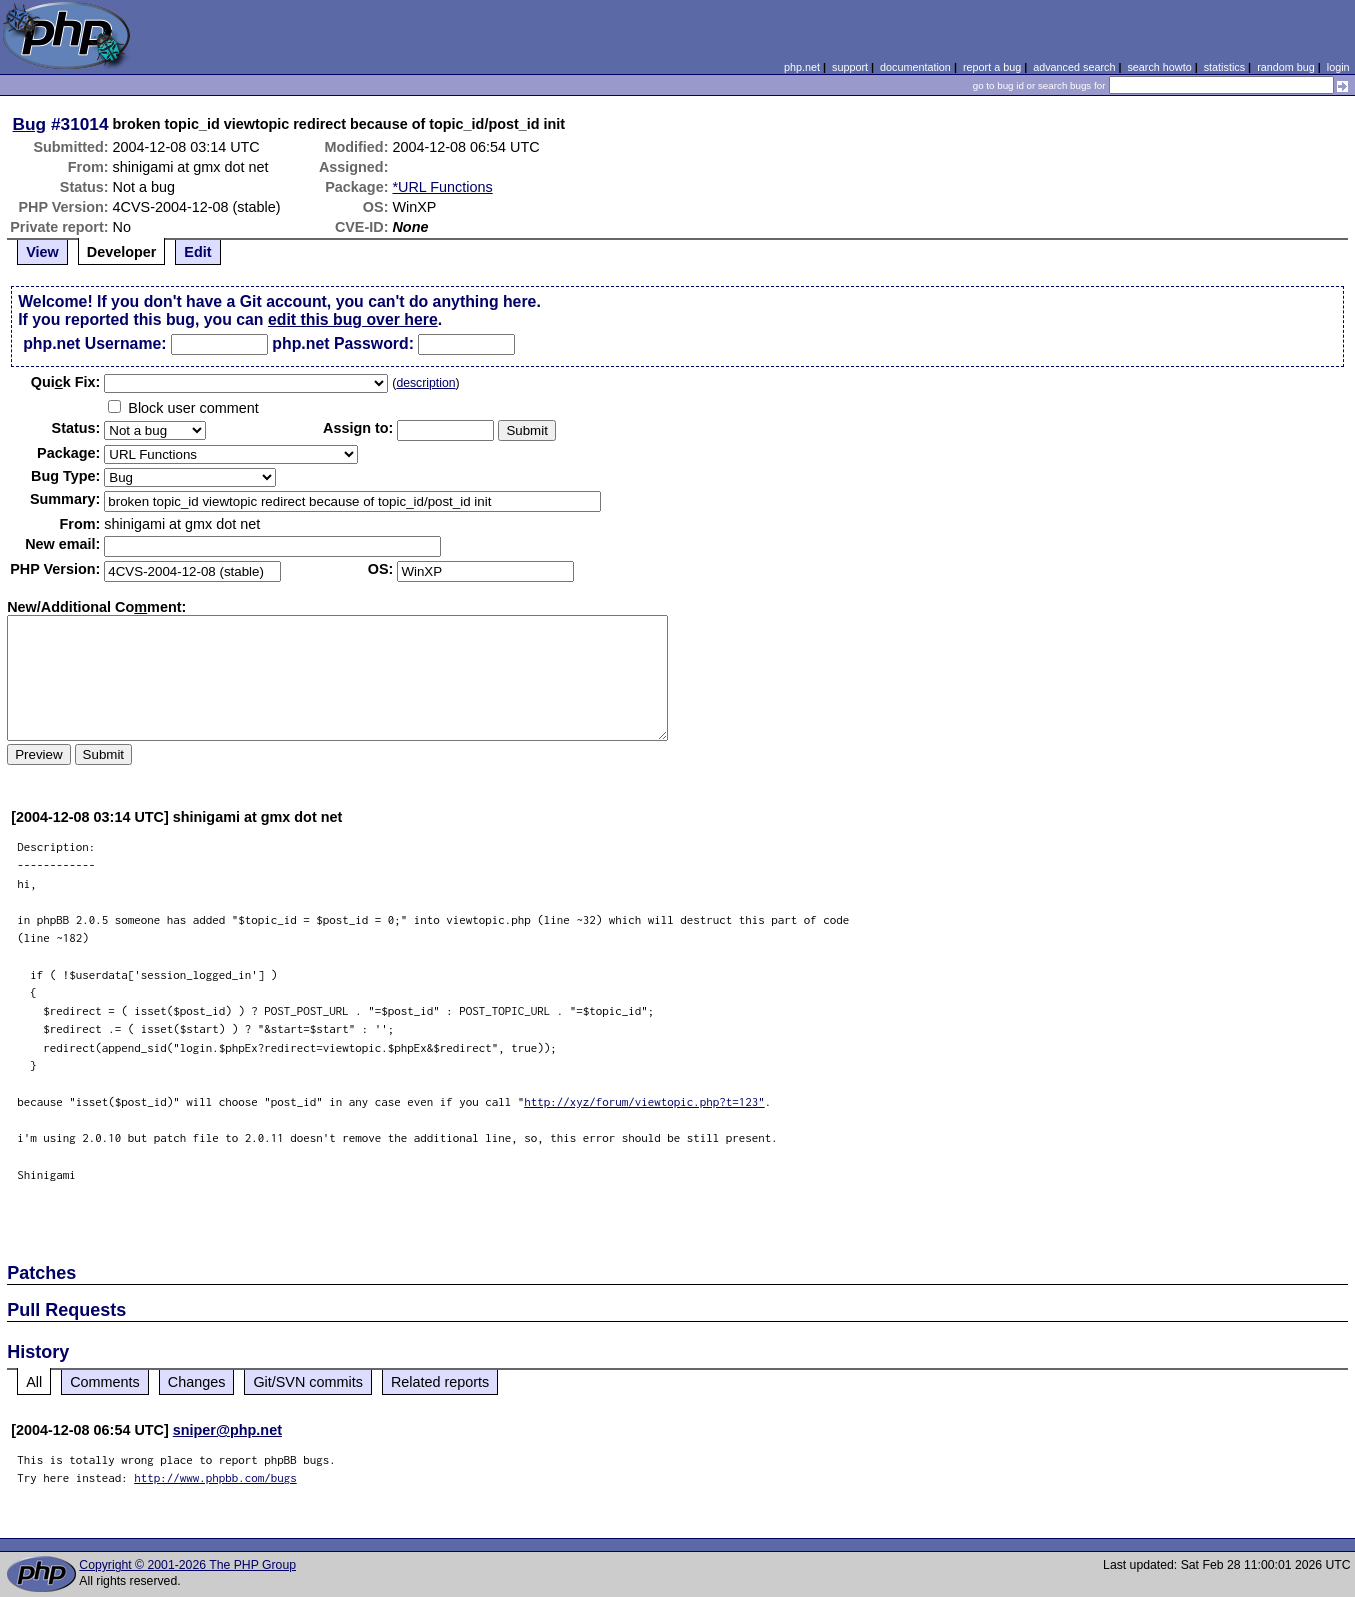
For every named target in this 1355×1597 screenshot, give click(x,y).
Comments (105, 1382)
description (425, 383)
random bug (1286, 67)
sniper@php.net (227, 1430)
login (1338, 67)
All (34, 1382)
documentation (915, 67)
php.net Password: (343, 343)
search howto (1159, 67)
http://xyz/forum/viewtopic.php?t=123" (644, 1101)
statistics (1224, 67)
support (850, 67)
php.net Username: (94, 343)
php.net (802, 67)
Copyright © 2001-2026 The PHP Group (187, 1565)
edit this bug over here (353, 319)
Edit (197, 252)
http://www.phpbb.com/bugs (215, 1477)
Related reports (440, 1382)
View (42, 252)
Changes (197, 1382)
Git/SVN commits (308, 1382)
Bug (30, 124)
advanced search (1074, 67)
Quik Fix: (66, 382)
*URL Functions (442, 187)
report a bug (992, 67)
